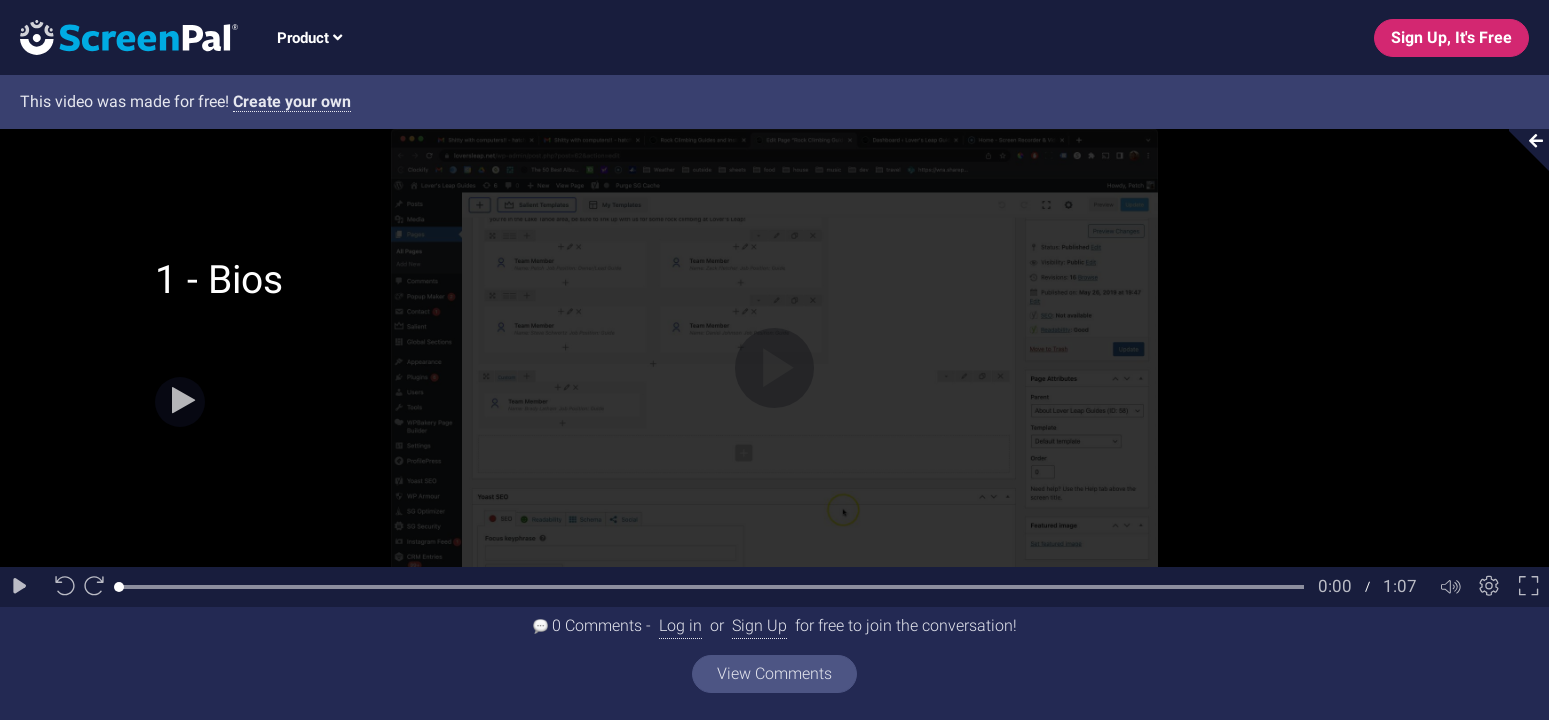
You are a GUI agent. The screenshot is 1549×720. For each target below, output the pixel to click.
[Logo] (119, 36)
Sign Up (759, 625)
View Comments (774, 673)
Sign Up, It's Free (1451, 37)
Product (309, 38)
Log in (680, 625)
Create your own (292, 101)
